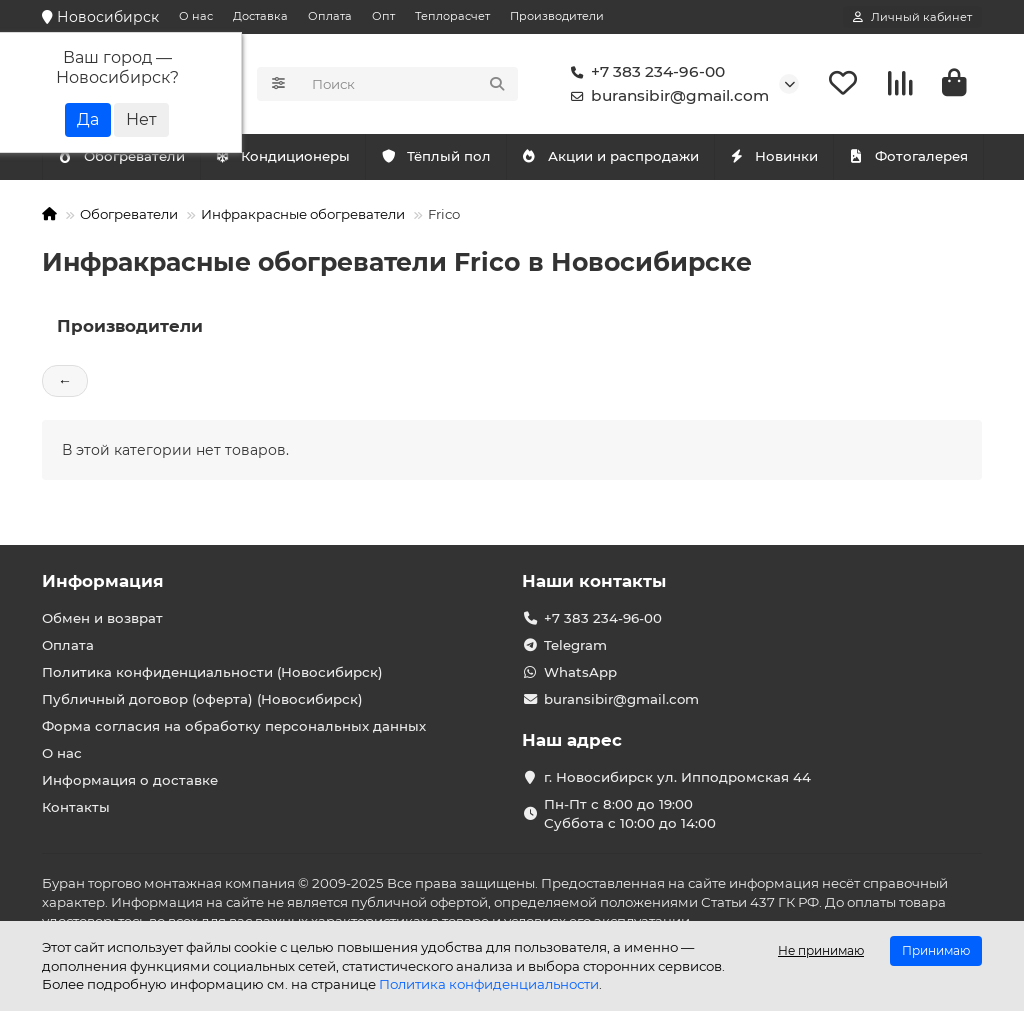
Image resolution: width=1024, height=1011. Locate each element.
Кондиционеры (125, 156)
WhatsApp (580, 672)
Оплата (330, 16)
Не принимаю (821, 950)
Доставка (260, 16)
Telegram (575, 645)
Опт (383, 16)
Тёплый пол (435, 156)
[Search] (409, 84)
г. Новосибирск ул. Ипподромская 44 (677, 777)
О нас (196, 16)
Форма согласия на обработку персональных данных (234, 726)
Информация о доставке (130, 780)
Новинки (774, 156)
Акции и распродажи (610, 156)
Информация (103, 581)
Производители (557, 16)
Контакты (76, 807)
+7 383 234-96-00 (644, 72)
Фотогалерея (908, 156)
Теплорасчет (452, 16)
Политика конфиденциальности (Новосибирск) (212, 672)
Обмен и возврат (102, 618)
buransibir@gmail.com (666, 96)
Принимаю (936, 950)
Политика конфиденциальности (489, 984)
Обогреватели (287, 156)
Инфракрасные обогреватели (303, 214)
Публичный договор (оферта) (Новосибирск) (202, 699)
